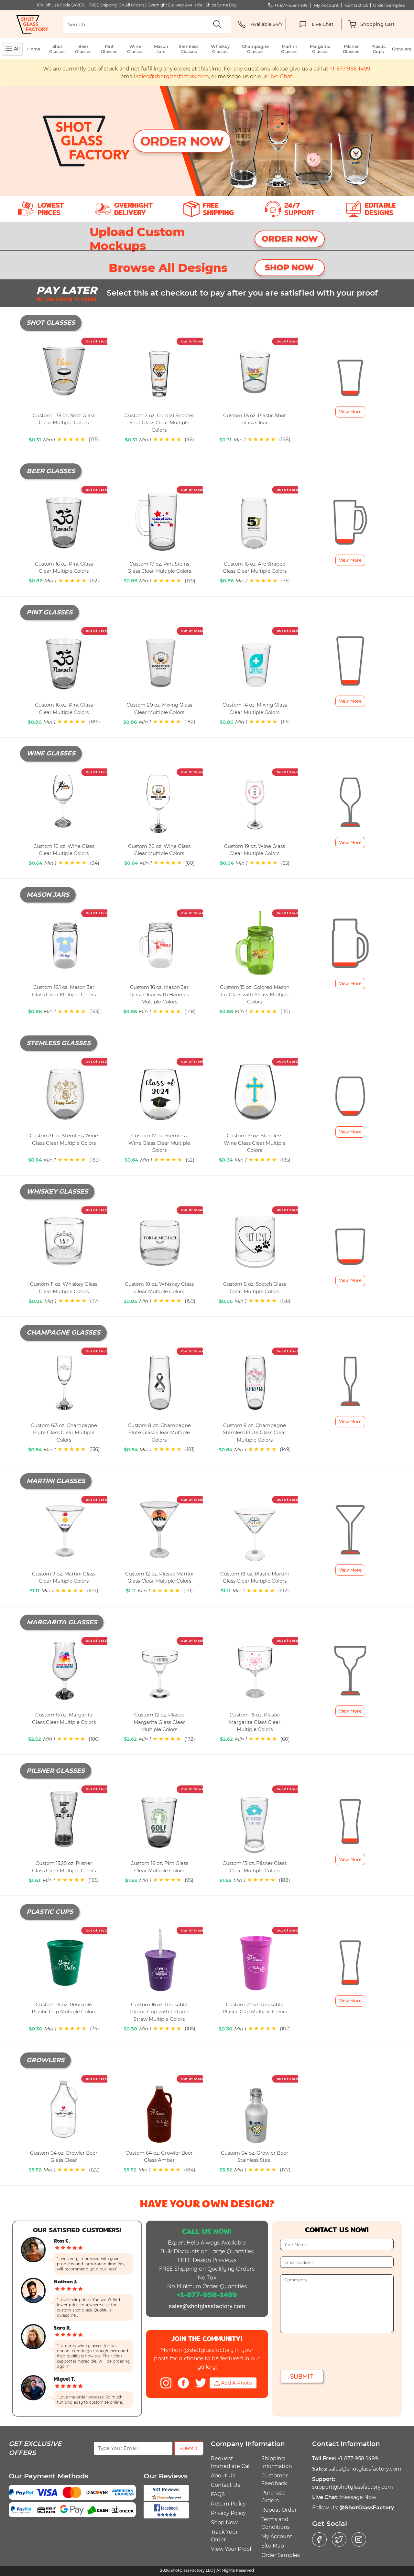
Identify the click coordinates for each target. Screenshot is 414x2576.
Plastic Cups (378, 49)
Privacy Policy (228, 2513)
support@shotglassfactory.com (352, 2487)
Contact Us (225, 2485)
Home (33, 48)
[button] (371, 24)
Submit (301, 2376)
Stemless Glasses (189, 49)
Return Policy (228, 2504)
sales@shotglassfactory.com (172, 76)
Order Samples (280, 2555)
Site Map (272, 2546)
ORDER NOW (290, 239)
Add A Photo (233, 2383)
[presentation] (329, 2352)
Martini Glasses (289, 49)
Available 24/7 (259, 24)
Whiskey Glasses (220, 49)
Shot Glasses (57, 49)
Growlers (401, 48)
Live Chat (315, 24)
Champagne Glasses (255, 49)
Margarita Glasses (320, 49)
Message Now (358, 2497)
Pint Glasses (109, 49)
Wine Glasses (135, 49)
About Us (223, 2476)
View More (350, 412)
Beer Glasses (83, 49)
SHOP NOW (289, 267)
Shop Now (224, 2522)
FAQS (218, 2494)
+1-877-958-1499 (288, 5)
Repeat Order (279, 2510)
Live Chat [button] (279, 76)
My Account (276, 2536)
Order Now (182, 140)
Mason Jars (161, 49)
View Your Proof (231, 2549)
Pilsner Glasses (351, 49)
